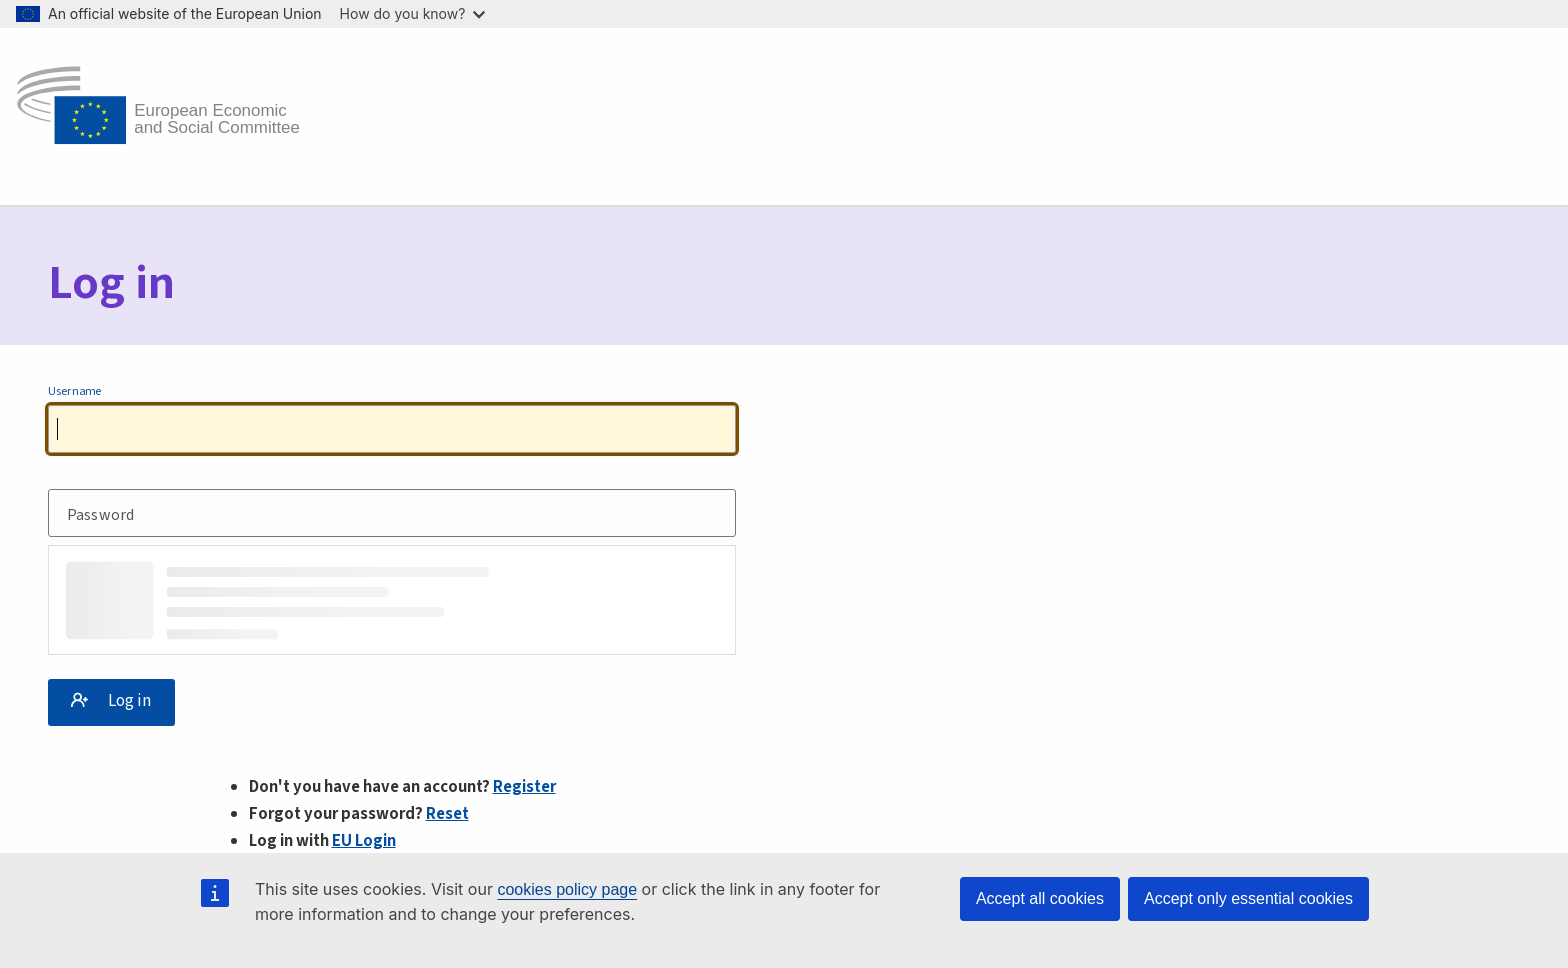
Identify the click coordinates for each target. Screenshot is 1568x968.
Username (74, 392)
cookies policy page (567, 889)
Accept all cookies (1040, 898)
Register (524, 787)
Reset (447, 814)
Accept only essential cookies (1248, 898)
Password (100, 516)
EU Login (364, 841)
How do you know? (413, 13)
